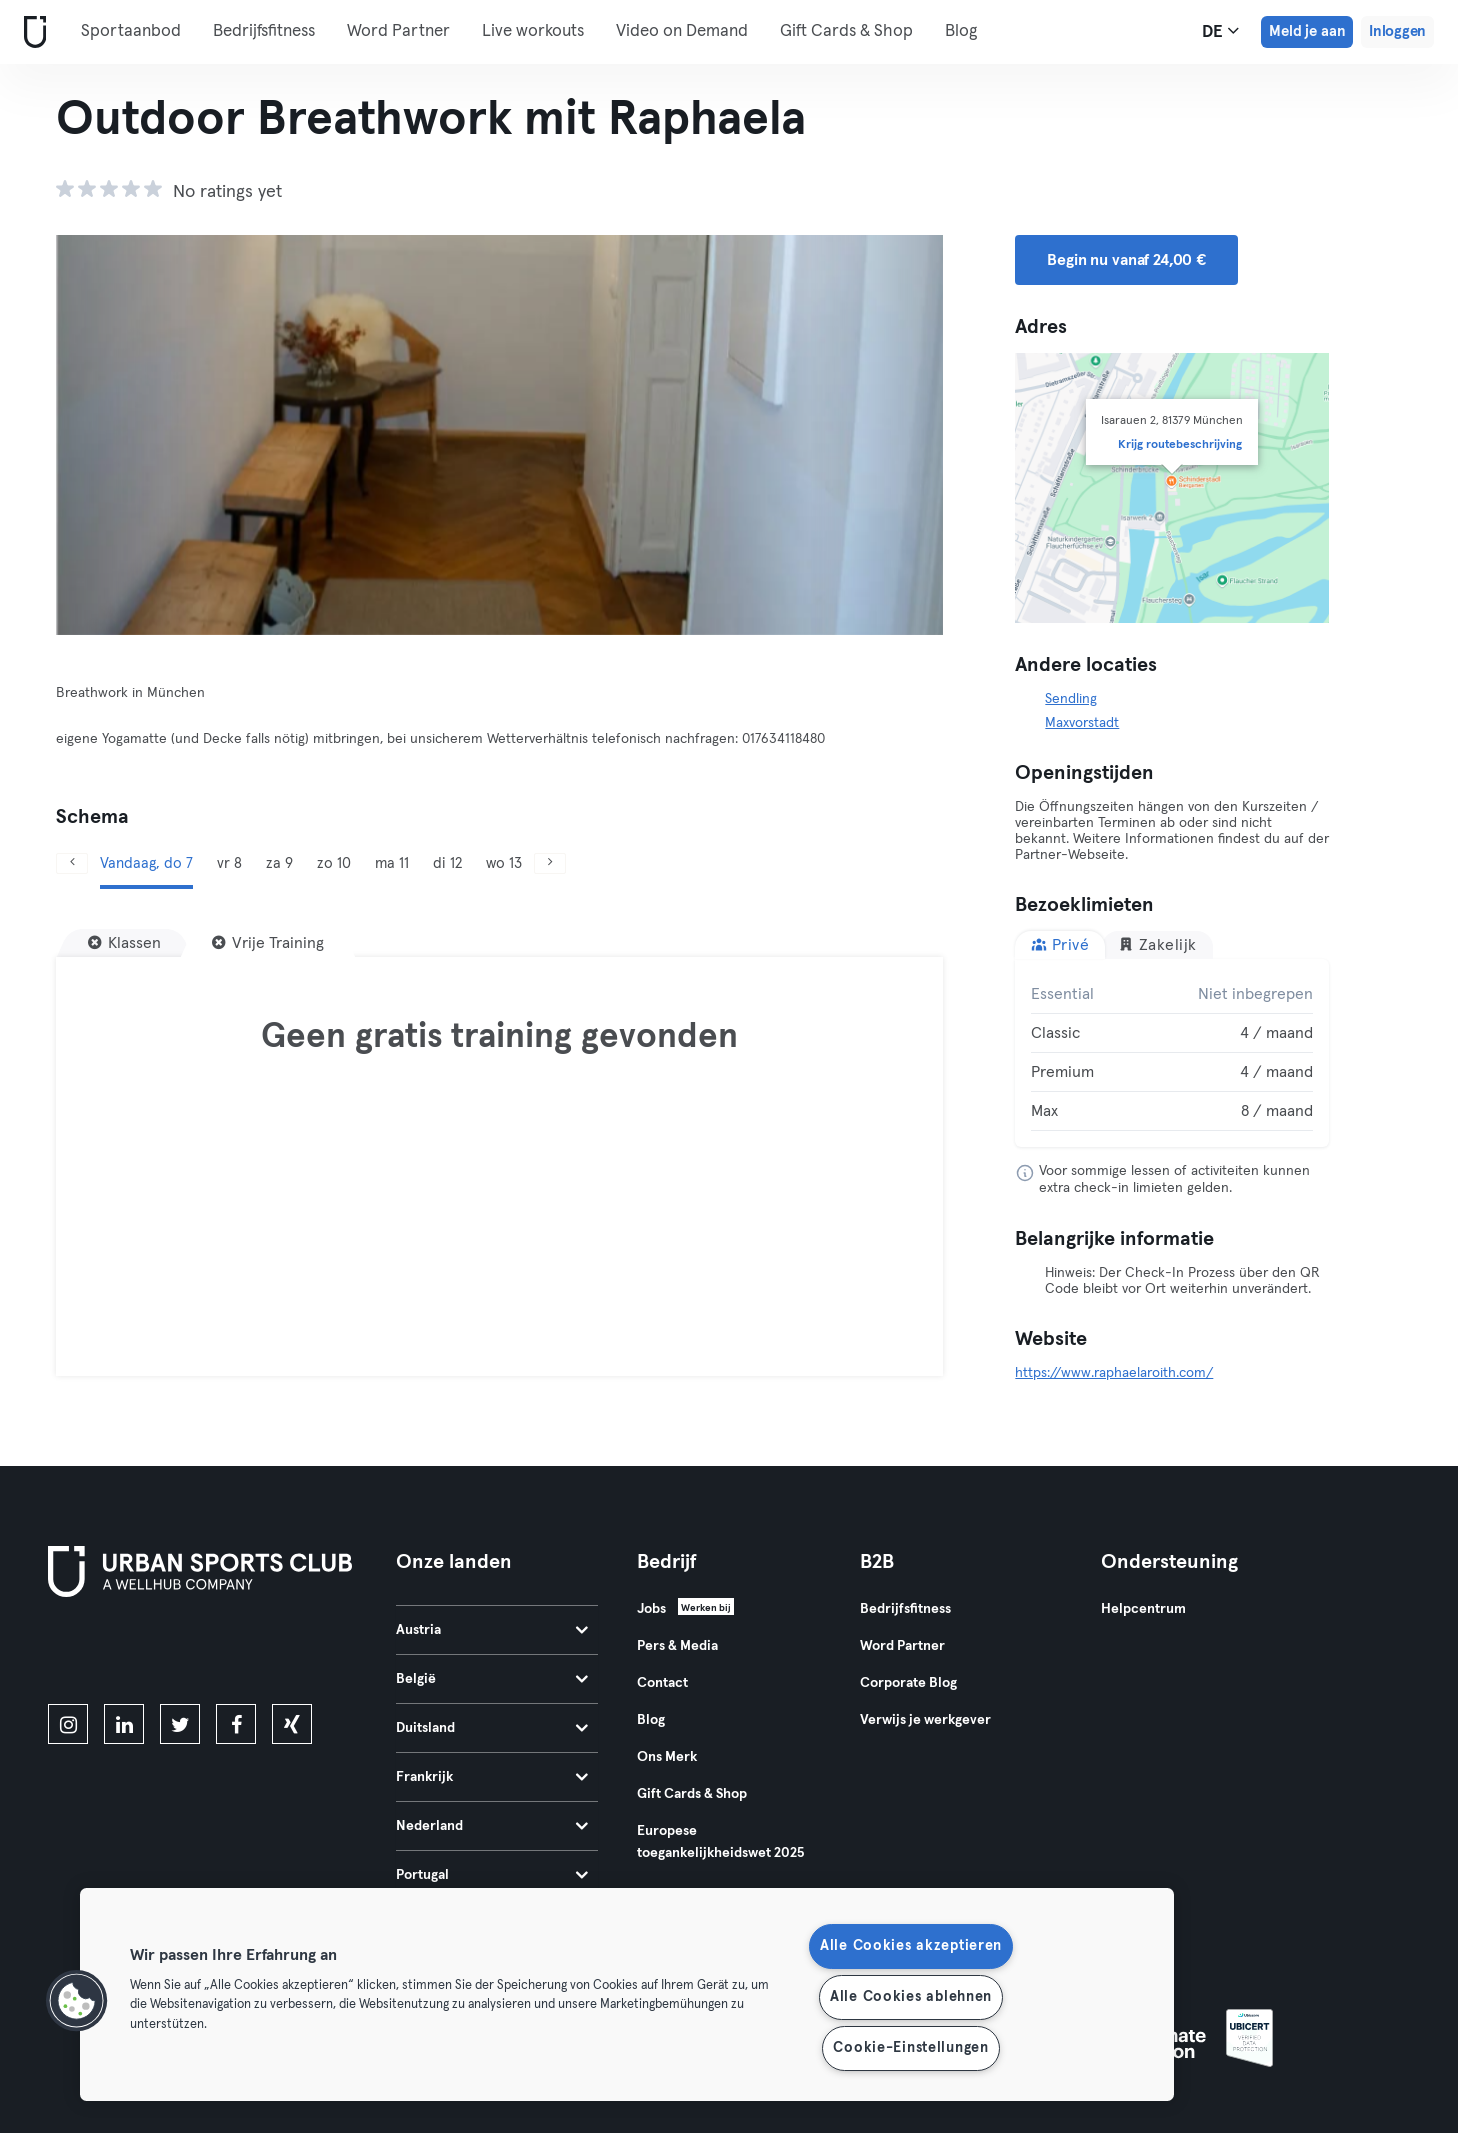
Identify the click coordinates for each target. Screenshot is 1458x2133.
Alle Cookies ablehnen (911, 1997)
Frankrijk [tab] (492, 1777)
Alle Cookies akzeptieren (911, 1946)
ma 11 (392, 863)
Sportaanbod (131, 31)
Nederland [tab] (492, 1826)
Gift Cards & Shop (846, 31)
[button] (77, 2001)
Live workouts (533, 31)
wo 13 (504, 863)
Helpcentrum (1143, 1609)
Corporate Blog (908, 1683)
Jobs (651, 1609)
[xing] (292, 1724)
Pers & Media (677, 1646)
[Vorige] (122, 435)
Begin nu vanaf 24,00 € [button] (1126, 260)
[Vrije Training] (268, 943)
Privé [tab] (1060, 944)
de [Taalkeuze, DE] (1220, 31)
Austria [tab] (492, 1630)
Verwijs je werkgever (925, 1720)
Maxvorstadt (1082, 723)
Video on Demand (682, 31)
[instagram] (68, 1724)
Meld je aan (1307, 31)
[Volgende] (876, 435)
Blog (961, 31)
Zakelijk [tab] (1157, 944)
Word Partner (398, 31)
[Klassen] (124, 943)
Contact (662, 1683)
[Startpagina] (31, 32)
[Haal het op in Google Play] (262, 1654)
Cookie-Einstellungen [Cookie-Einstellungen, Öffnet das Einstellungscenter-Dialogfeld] (910, 2048)
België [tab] (492, 1679)
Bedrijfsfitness (264, 31)
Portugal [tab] (492, 1875)
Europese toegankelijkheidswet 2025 (720, 1842)
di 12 (447, 863)
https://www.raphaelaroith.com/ (1114, 1373)
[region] (627, 1994)
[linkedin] (124, 1724)
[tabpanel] (1172, 1053)
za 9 (279, 863)
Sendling (1071, 699)
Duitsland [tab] (492, 1728)
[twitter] (180, 1724)
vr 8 (229, 863)
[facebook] (236, 1724)
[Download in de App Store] (115, 1654)
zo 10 (334, 863)
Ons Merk (667, 1757)
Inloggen (1397, 31)
